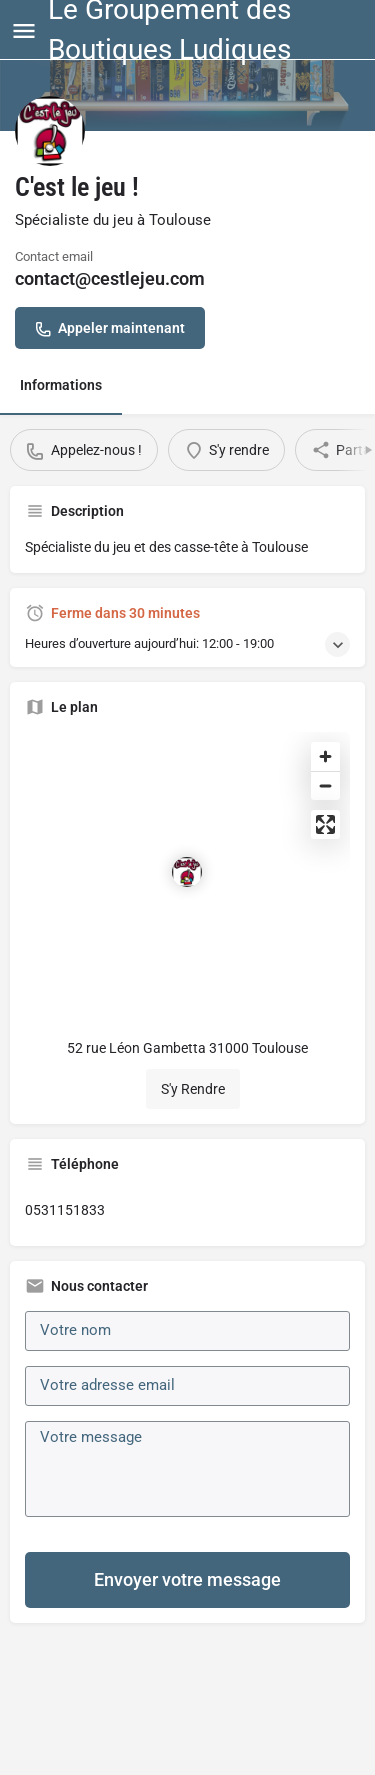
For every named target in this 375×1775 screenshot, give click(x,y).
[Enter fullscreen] (325, 824)
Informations (61, 385)
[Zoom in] (325, 756)
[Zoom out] (325, 785)
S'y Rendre (193, 1089)
